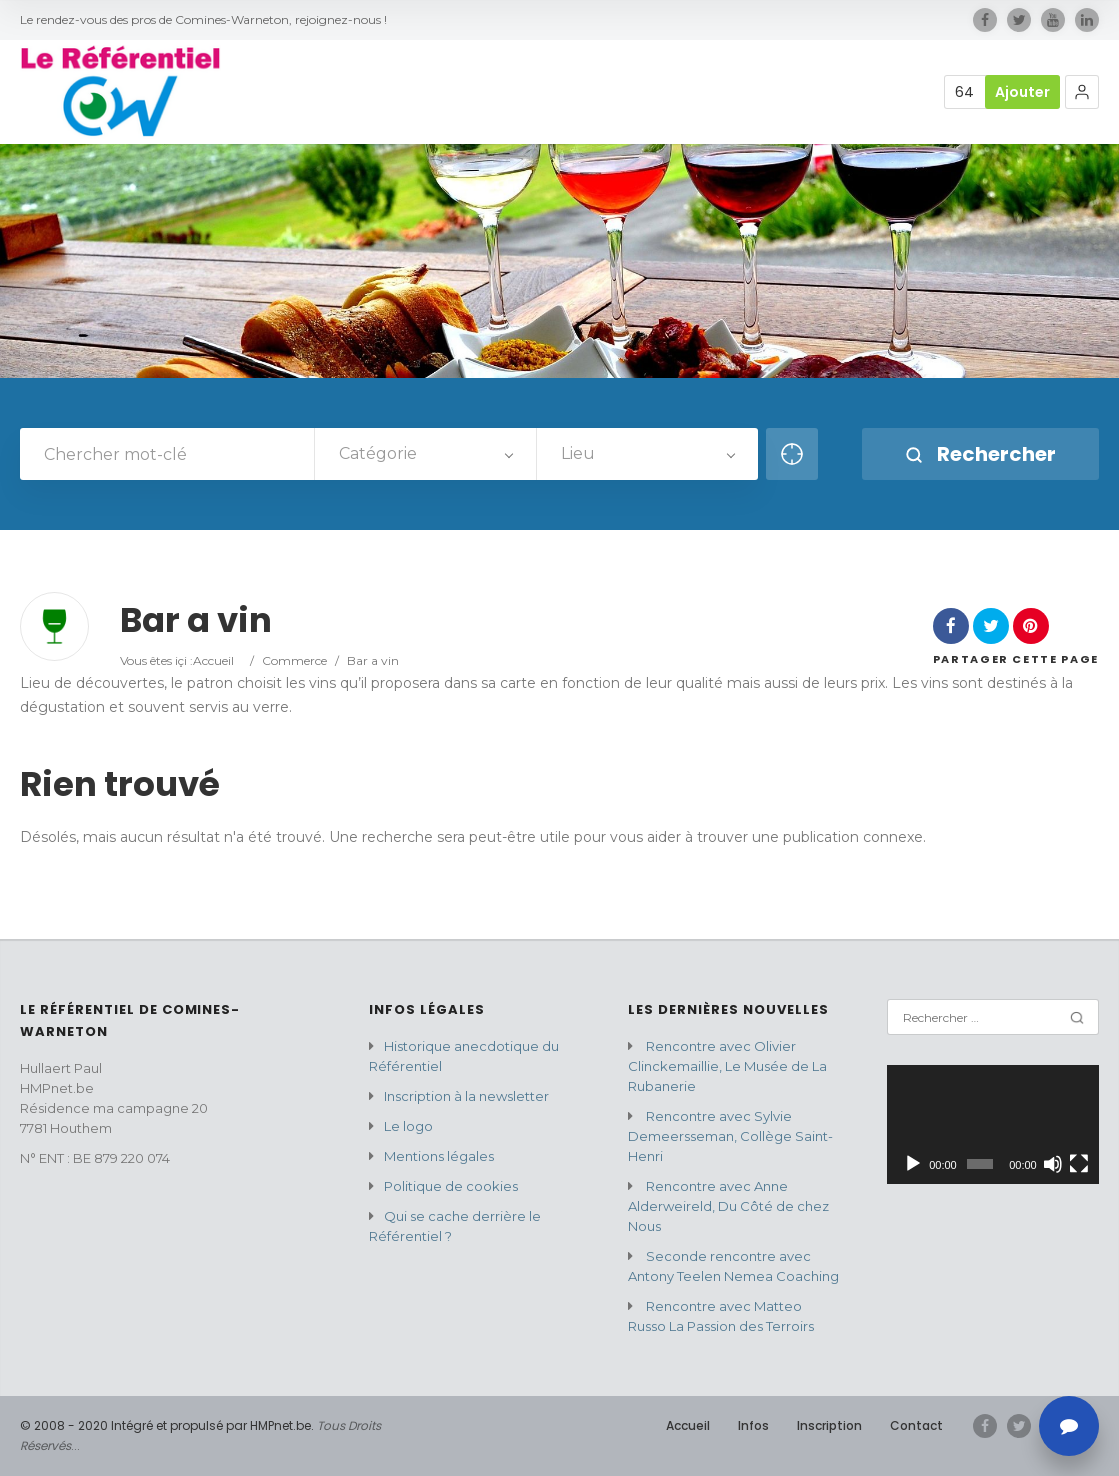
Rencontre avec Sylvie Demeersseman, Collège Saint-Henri (730, 1136)
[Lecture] (913, 1164)
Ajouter (1022, 92)
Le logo (408, 1126)
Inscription (829, 1425)
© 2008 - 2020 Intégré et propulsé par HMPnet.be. (167, 1425)
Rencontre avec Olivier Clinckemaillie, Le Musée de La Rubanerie (727, 1066)
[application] (993, 1124)
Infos (753, 1425)
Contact (916, 1425)
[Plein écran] (1079, 1164)
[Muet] (1053, 1164)
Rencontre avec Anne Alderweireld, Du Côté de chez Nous (728, 1206)
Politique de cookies (451, 1186)
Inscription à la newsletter (466, 1096)
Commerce (294, 660)
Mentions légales (439, 1156)
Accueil (213, 660)
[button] (1082, 92)
